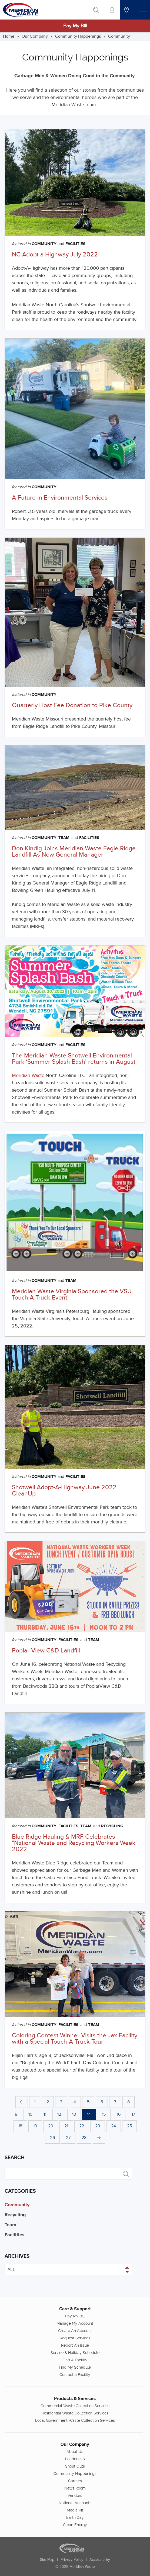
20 (50, 2126)
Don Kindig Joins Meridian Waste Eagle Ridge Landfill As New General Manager (74, 851)
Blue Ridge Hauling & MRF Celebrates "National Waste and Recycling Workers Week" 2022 (75, 1843)
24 (113, 2126)
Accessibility (99, 2559)
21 (66, 2126)
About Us (74, 2451)
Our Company (35, 36)
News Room (75, 2488)
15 (104, 2114)
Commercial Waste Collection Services (75, 2406)
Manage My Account (74, 2323)
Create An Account (75, 2331)
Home (8, 36)
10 (30, 2114)
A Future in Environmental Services (60, 497)
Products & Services (75, 2398)
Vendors (75, 2495)
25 (129, 2126)
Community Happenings (78, 36)
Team (63, 837)
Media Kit (75, 2510)
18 (20, 2126)
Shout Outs (75, 2466)
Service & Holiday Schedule (75, 2352)
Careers (75, 2481)
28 (84, 2137)
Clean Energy (75, 2525)
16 (119, 2114)
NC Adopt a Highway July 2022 (55, 254)
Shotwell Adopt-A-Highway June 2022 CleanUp (64, 1490)
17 (133, 2114)
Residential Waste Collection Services (75, 2413)
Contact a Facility (74, 2374)
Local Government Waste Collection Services (75, 2420)
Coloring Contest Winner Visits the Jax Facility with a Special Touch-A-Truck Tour (74, 2039)
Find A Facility (74, 2360)
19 (35, 2126)
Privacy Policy (72, 2559)
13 (74, 2114)
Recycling (112, 1826)
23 (97, 2126)
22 (81, 2126)
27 (68, 2137)
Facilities (75, 243)
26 (52, 2137)
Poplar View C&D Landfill (46, 1650)
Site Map (47, 2559)
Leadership (75, 2459)
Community (119, 36)
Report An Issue (75, 2345)
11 (45, 2114)
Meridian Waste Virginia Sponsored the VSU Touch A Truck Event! (72, 1294)
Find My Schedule (75, 2367)
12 (59, 2114)
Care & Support (75, 2308)
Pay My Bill (75, 26)
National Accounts (75, 2503)
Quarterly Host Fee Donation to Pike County (72, 705)
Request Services (75, 2338)
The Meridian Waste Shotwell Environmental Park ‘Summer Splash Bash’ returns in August (73, 1059)
